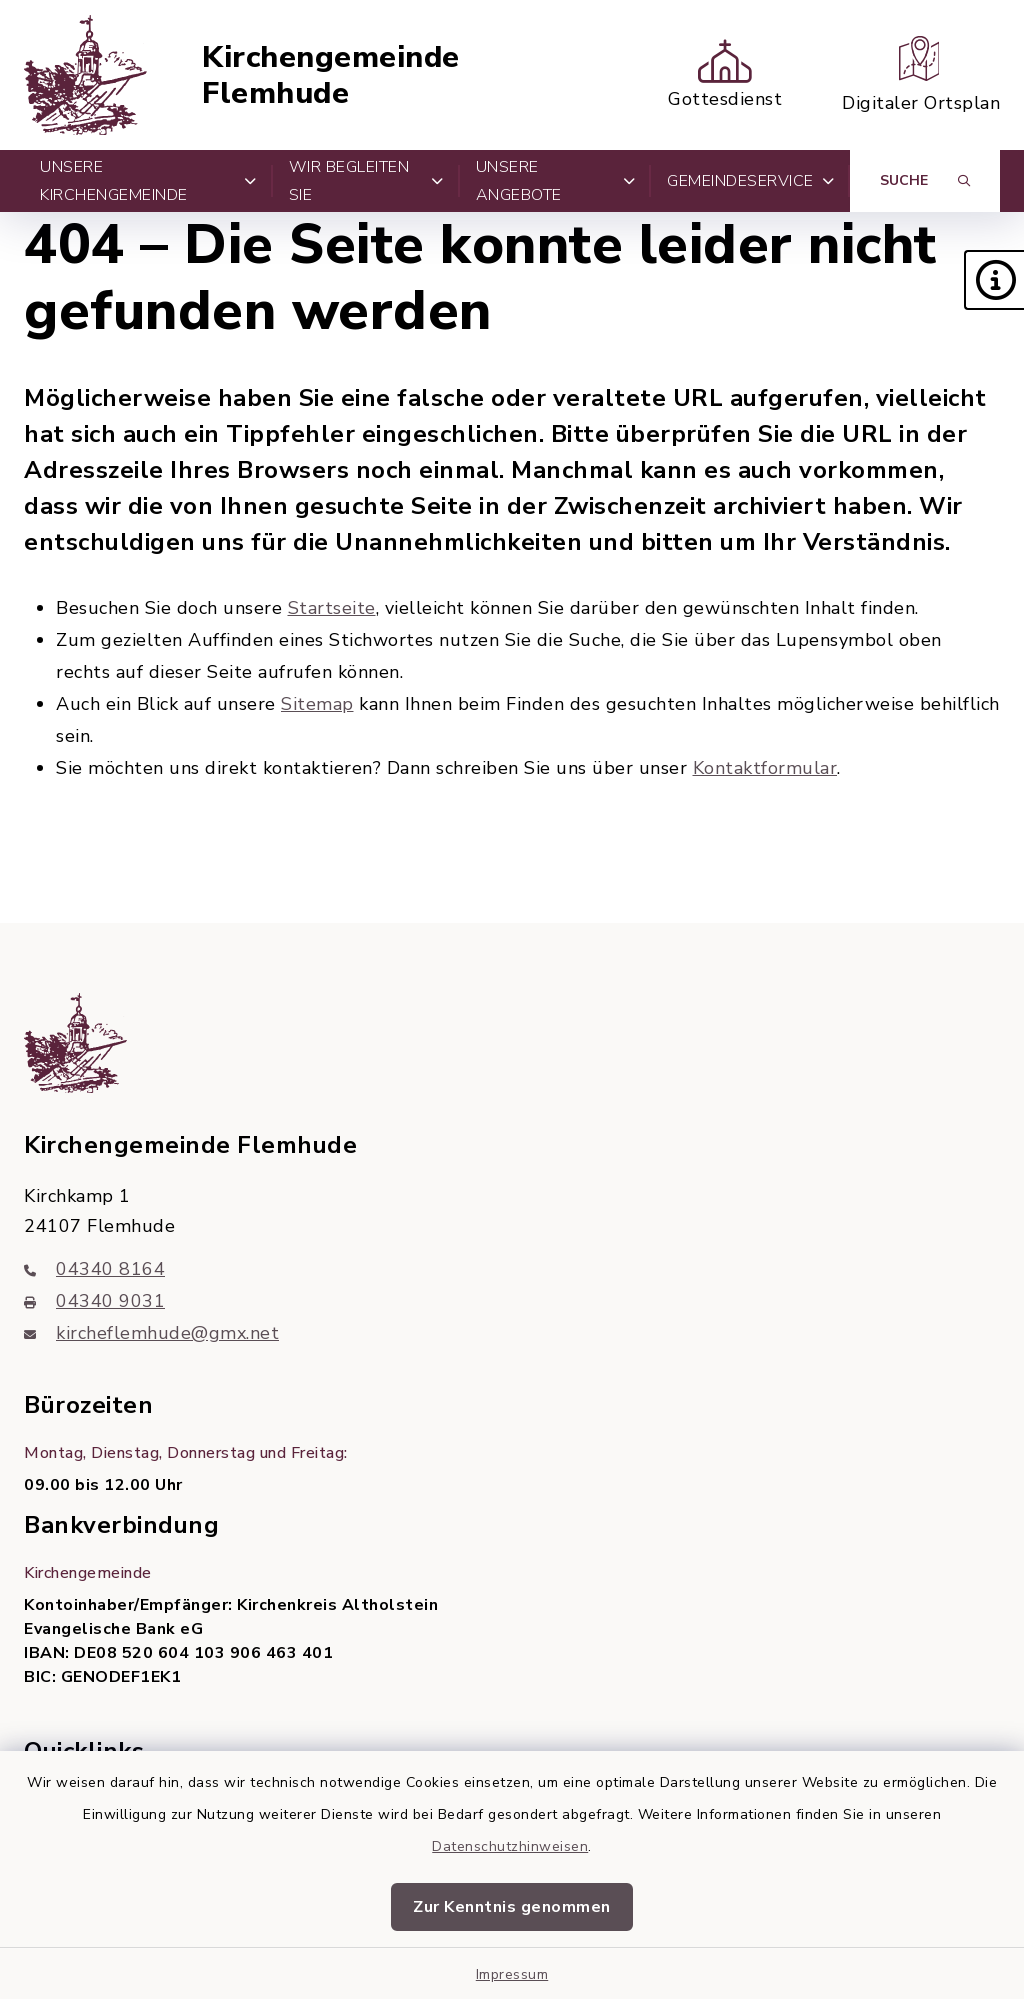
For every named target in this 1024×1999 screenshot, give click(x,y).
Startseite (332, 608)
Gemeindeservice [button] (750, 181)
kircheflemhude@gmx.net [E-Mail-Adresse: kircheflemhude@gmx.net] (151, 1333)
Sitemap (317, 704)
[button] (994, 280)
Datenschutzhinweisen (510, 1846)
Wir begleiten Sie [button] (366, 181)
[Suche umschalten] (925, 181)
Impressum (512, 1974)
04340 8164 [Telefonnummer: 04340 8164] (94, 1269)
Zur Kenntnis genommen (512, 1907)
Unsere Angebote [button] (556, 181)
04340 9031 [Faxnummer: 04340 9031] (94, 1301)
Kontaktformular (765, 768)
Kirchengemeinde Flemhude (331, 75)
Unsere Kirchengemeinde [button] (148, 181)
